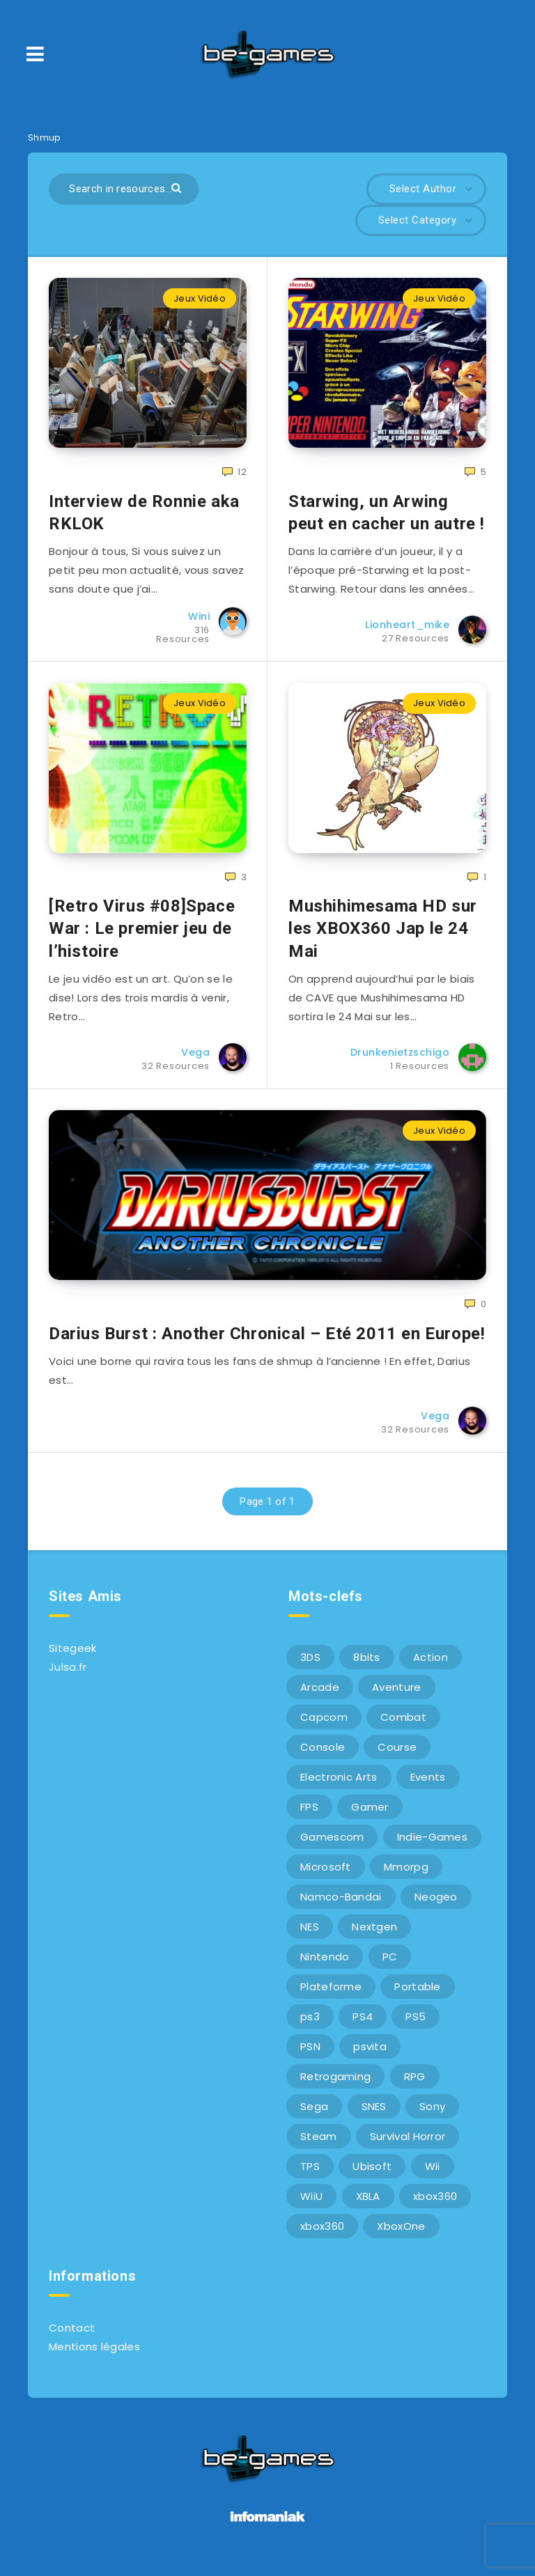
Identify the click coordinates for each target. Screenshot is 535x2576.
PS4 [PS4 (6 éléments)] (362, 2026)
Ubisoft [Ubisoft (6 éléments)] (371, 2176)
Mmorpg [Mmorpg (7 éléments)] (406, 1876)
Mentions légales (94, 2356)
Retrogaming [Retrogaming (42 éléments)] (335, 2086)
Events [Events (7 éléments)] (428, 1786)
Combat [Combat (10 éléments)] (403, 1726)
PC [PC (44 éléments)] (390, 1966)
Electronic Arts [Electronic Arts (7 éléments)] (339, 1786)
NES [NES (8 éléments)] (309, 1936)
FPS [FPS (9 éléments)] (309, 1816)
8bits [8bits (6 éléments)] (366, 1667)
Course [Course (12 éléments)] (397, 1756)
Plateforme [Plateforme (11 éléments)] (331, 1996)
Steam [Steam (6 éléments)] (318, 2146)
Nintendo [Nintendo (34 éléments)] (324, 1966)
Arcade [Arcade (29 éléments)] (319, 1696)
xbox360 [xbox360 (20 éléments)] (322, 2235)
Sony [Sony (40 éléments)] (432, 2116)
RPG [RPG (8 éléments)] (415, 2086)
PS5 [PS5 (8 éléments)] (415, 2026)
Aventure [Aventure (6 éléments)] (396, 1696)
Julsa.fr (67, 1676)
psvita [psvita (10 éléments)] (370, 2056)
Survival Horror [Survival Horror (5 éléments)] (408, 2146)
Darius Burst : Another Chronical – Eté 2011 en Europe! (267, 1343)
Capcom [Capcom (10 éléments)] (324, 1726)
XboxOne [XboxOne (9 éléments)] (401, 2235)
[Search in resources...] (124, 189)
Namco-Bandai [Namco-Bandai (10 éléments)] (341, 1906)
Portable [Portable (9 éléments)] (417, 1996)
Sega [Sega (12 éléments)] (314, 2116)
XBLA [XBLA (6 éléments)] (368, 2206)
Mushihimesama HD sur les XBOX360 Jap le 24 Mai (382, 935)
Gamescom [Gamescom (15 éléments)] (332, 1846)
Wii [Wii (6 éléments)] (432, 2176)
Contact (72, 2337)
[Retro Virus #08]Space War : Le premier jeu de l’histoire (142, 935)
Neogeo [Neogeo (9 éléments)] (436, 1906)
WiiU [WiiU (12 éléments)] (311, 2206)
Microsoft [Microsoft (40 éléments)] (325, 1876)
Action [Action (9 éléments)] (430, 1667)
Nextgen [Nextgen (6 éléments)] (374, 1936)
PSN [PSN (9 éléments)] (310, 2056)
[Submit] (178, 187)
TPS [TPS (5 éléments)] (310, 2176)
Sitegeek (72, 1657)
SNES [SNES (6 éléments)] (374, 2116)
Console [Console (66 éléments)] (322, 1756)
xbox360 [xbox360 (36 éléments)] (435, 2206)
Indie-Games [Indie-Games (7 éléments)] (432, 1846)
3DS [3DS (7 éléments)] (310, 1667)
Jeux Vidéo (199, 298)
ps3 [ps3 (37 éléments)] (310, 2026)
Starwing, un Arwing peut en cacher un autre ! (386, 515)
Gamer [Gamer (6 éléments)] (370, 1816)
